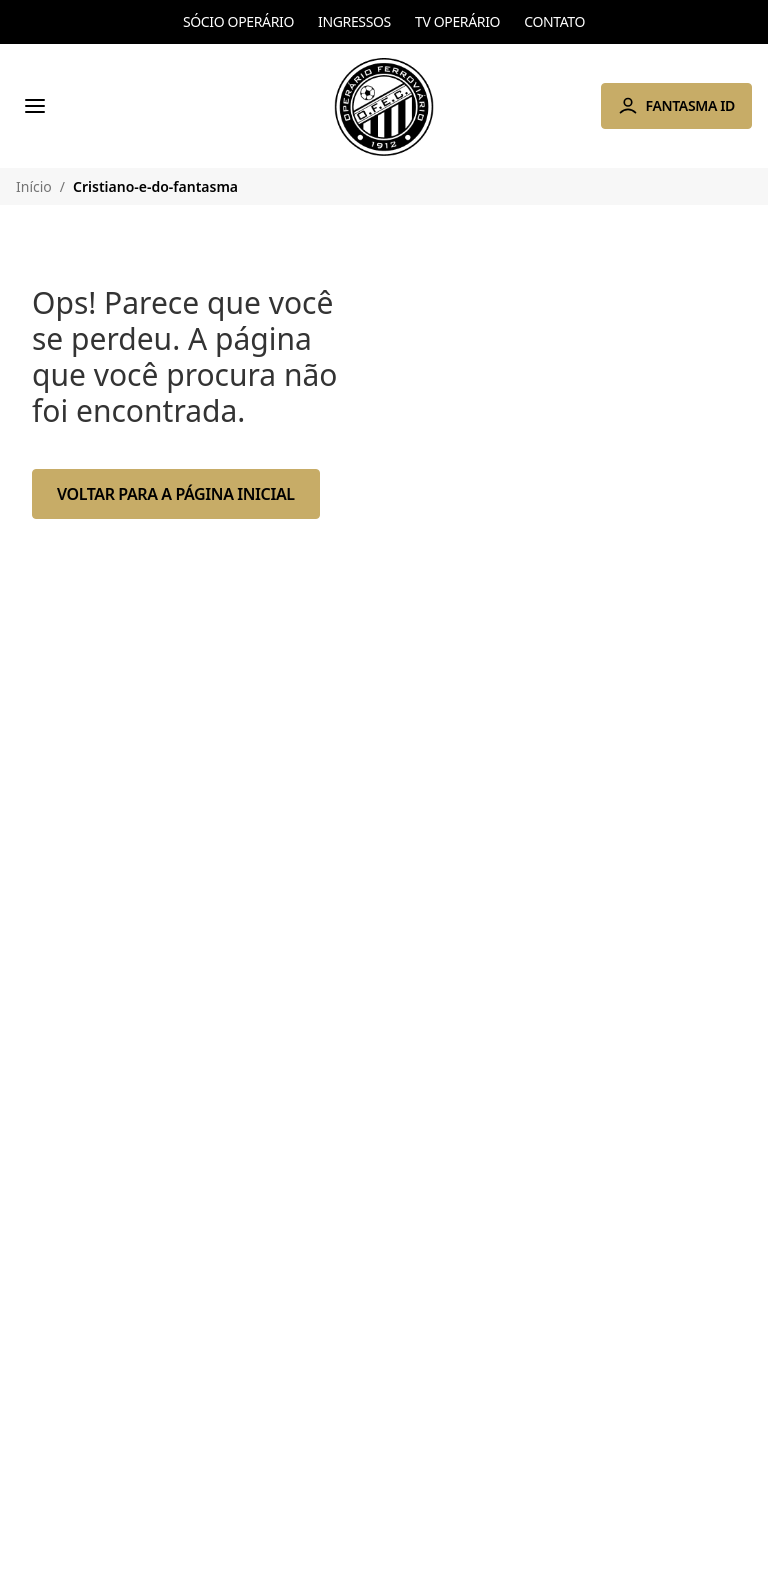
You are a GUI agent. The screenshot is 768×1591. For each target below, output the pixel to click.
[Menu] (35, 106)
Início (34, 186)
